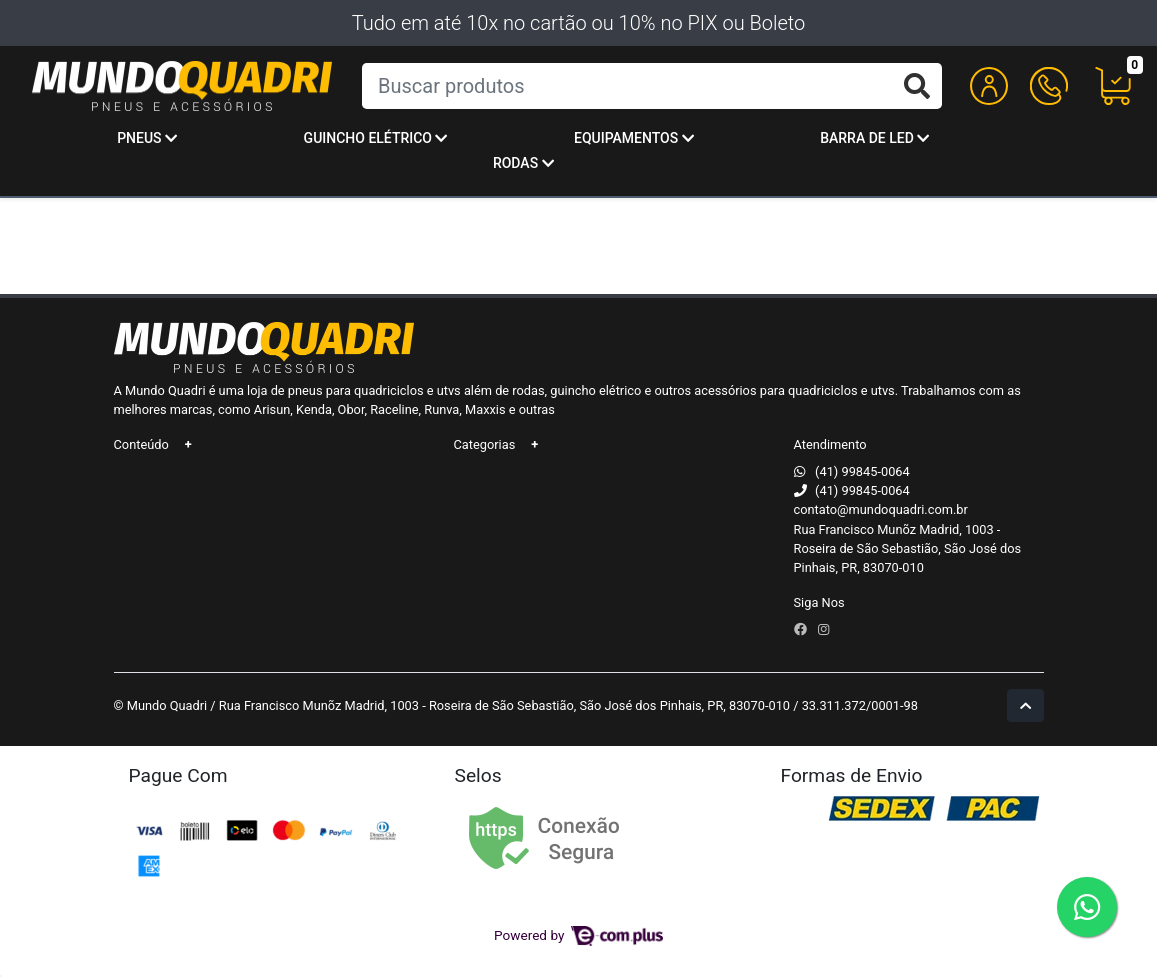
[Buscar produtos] (652, 86)
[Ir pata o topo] (1025, 705)
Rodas (523, 163)
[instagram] (823, 629)
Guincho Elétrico (376, 138)
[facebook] (802, 629)
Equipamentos (634, 138)
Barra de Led (874, 138)
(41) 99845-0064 (862, 471)
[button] (989, 86)
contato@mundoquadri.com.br (881, 509)
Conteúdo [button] (141, 444)
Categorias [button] (485, 444)
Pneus (147, 138)
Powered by (578, 935)
